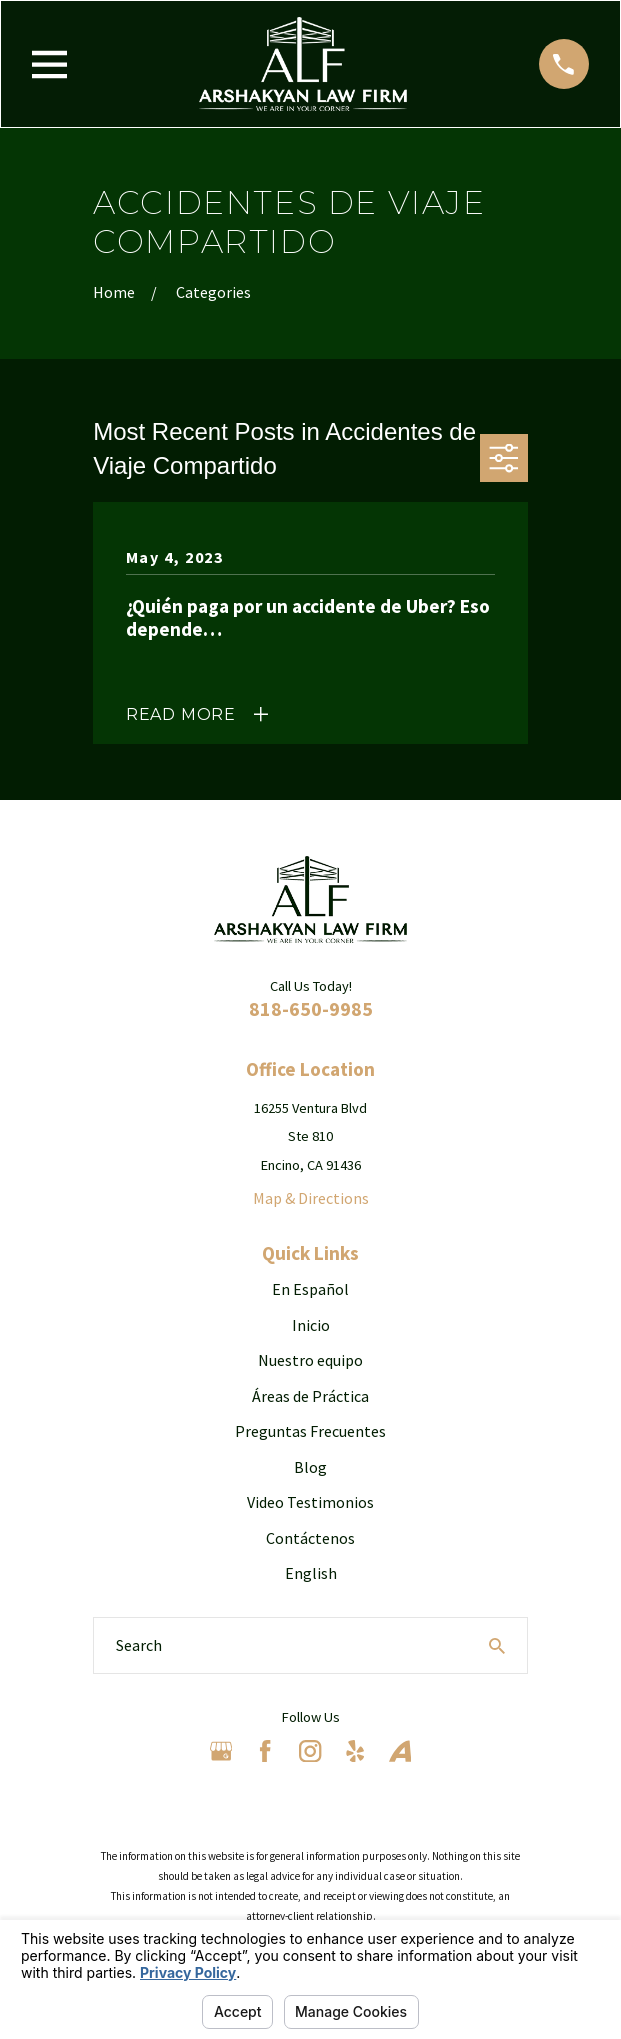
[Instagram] (310, 1751)
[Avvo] (400, 1751)
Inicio (311, 1325)
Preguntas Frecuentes (310, 1431)
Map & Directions (311, 1198)
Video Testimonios (310, 1502)
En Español (310, 1289)
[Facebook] (265, 1751)
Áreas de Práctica (310, 1396)
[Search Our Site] (497, 1646)
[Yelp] (355, 1751)
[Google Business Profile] (221, 1751)
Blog (310, 1467)
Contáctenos (310, 1538)
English (311, 1573)
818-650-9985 (311, 1008)
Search (139, 1645)
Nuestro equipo (310, 1360)
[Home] (303, 64)
